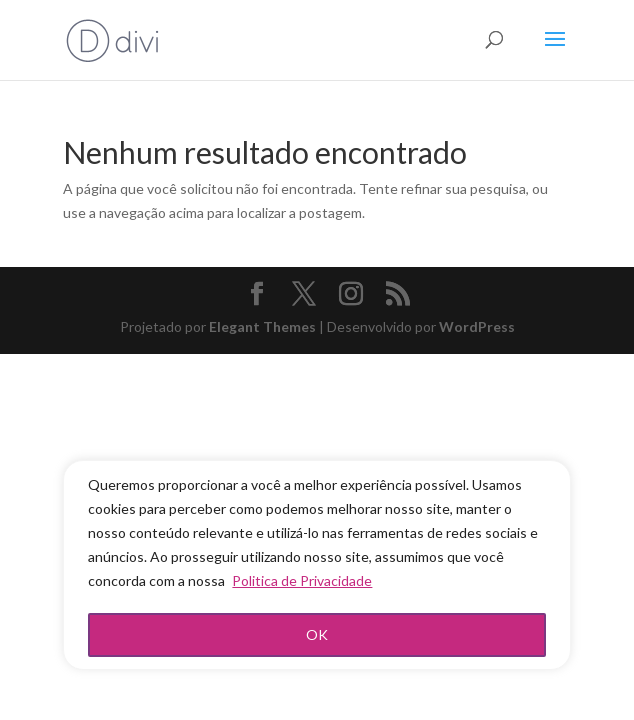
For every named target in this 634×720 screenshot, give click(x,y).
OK (317, 634)
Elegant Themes (262, 326)
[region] (316, 565)
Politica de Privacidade (302, 580)
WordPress (477, 326)
